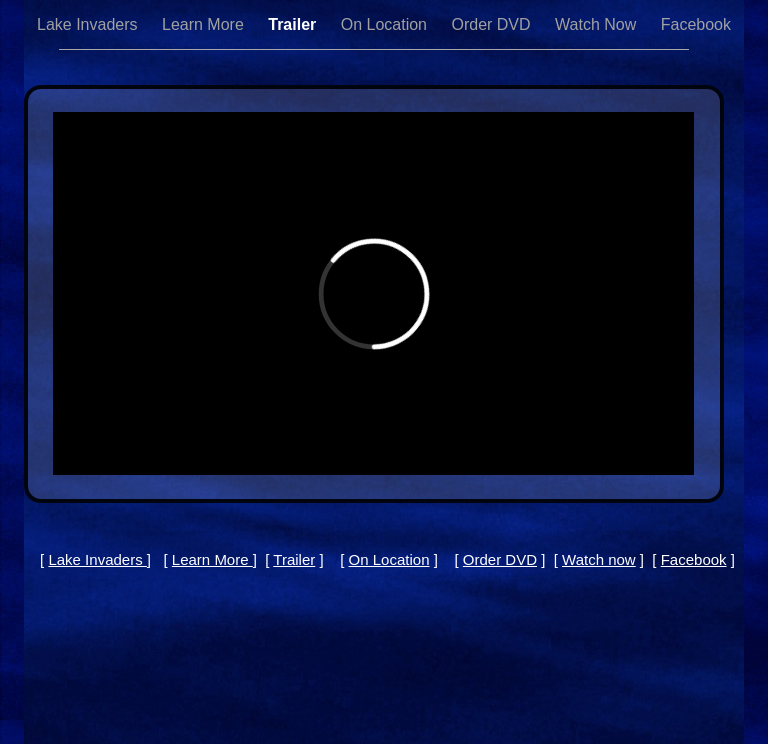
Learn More (205, 24)
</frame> (373, 293)
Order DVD (493, 24)
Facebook (696, 24)
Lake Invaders (89, 24)
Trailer (294, 24)
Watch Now (598, 24)
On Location (386, 24)
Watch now (599, 559)
